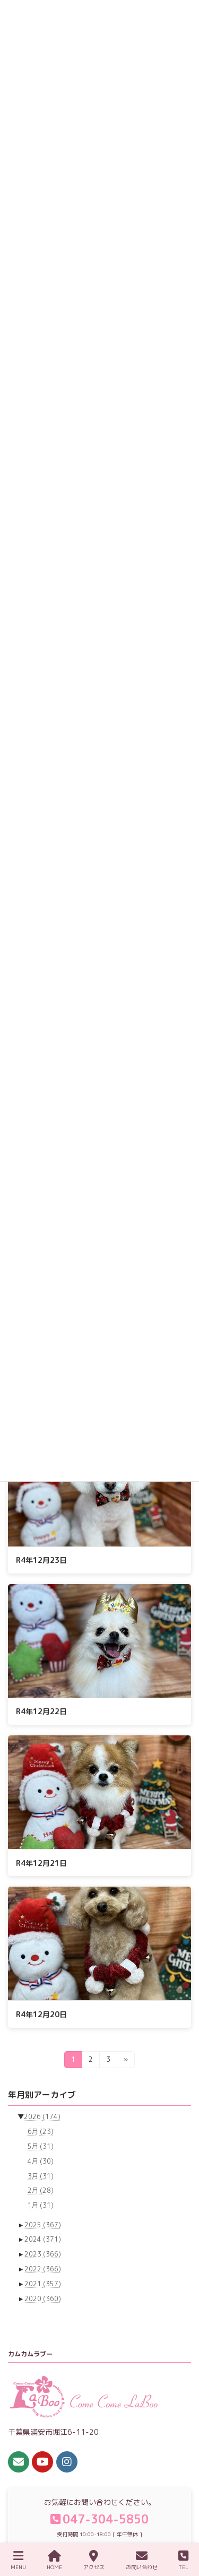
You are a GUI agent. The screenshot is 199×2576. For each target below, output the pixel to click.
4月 (41, 2160)
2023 (42, 2254)
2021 (42, 2283)
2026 (42, 2116)
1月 (41, 2205)
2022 (42, 2269)
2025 (42, 2224)
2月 (41, 2190)
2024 (42, 2239)
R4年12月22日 (41, 1711)
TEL (183, 2560)
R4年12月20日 (41, 2014)
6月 (41, 2131)
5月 (41, 2146)
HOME (54, 2560)
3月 (41, 2175)
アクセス (94, 2560)
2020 (42, 2298)
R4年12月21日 (41, 1863)
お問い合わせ (142, 2560)
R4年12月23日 (41, 1560)
